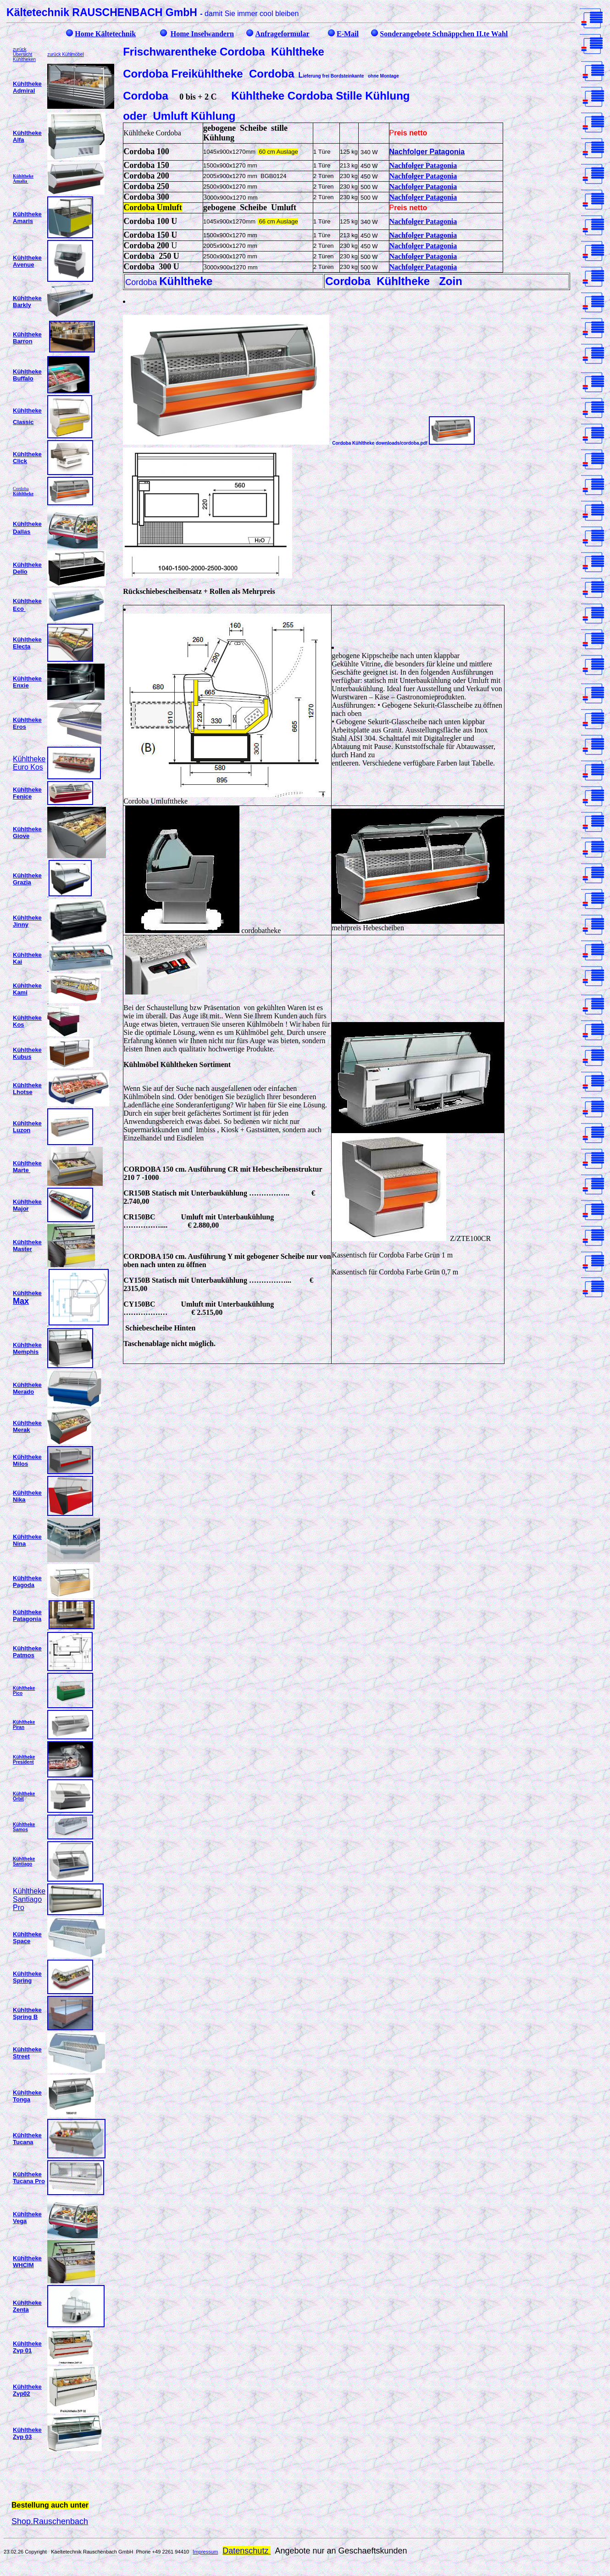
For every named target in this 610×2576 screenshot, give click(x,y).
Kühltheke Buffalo (27, 375)
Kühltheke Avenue (27, 261)
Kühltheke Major (27, 1205)
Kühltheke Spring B (27, 2013)
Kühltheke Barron (27, 338)
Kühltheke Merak (27, 1426)
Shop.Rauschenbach (49, 2521)
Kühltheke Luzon (27, 1127)
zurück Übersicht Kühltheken (24, 54)
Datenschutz (246, 2550)
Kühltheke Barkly (27, 301)
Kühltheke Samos (24, 1827)
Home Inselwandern (202, 34)
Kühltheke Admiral (27, 87)
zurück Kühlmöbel (65, 54)
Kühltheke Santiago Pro (29, 1899)
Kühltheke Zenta (27, 2306)
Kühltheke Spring (27, 1977)
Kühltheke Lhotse (27, 1088)
